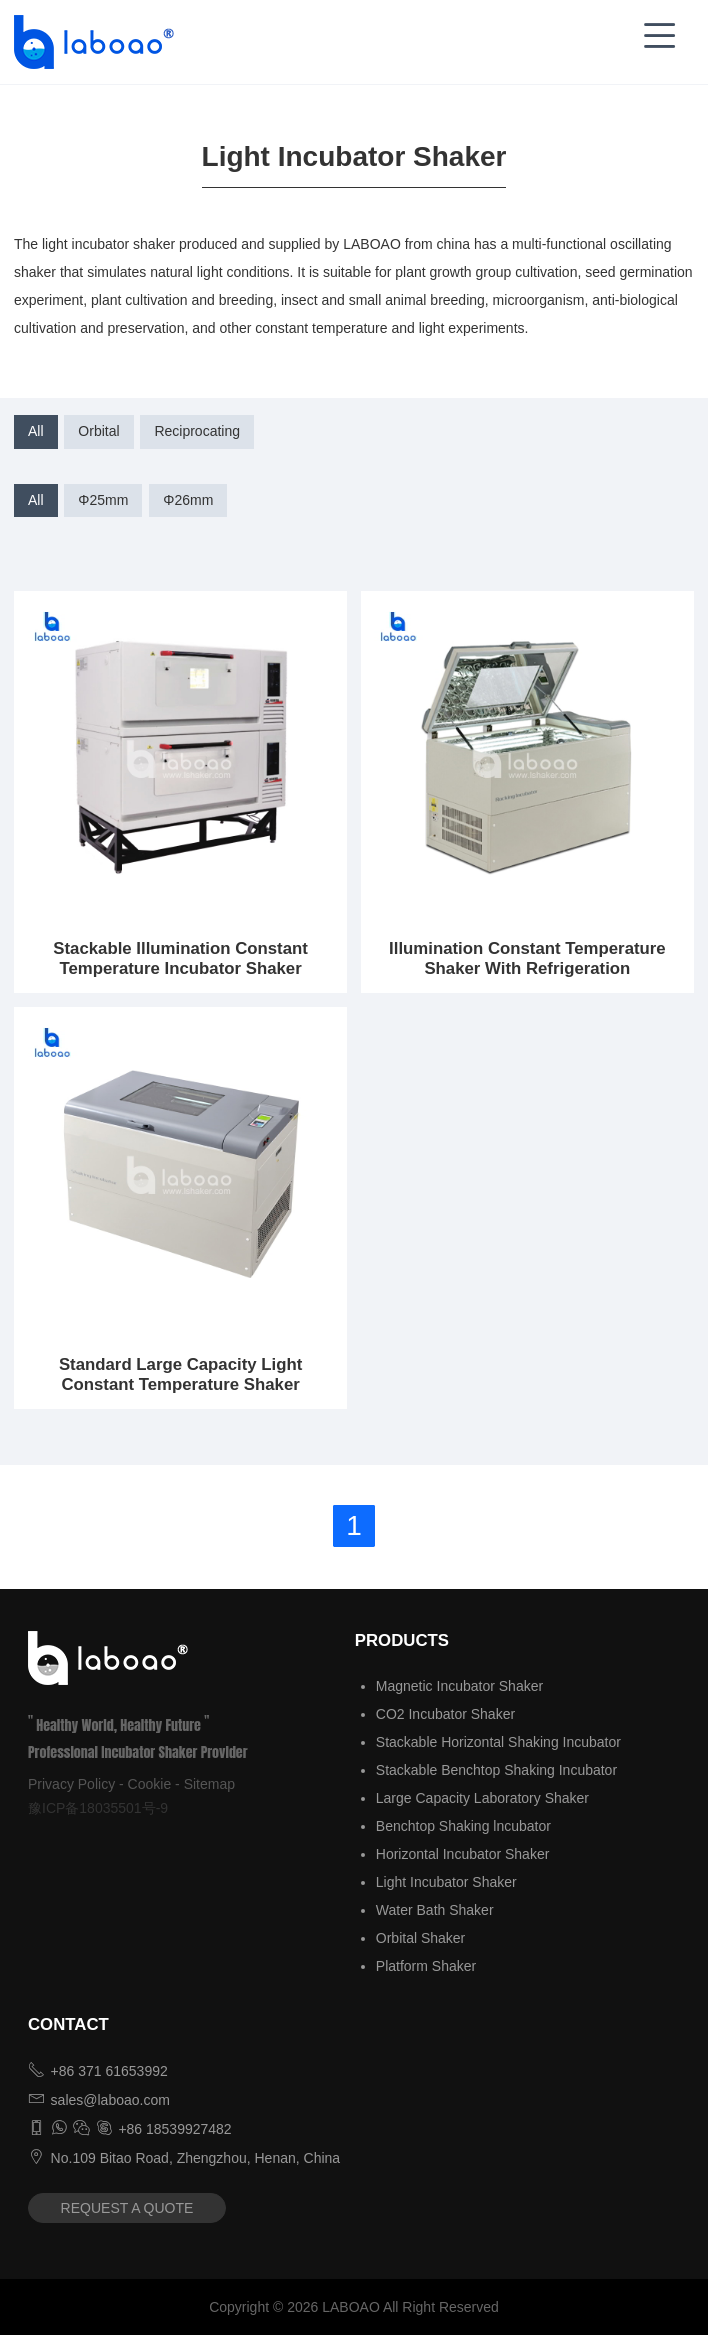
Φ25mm (103, 500)
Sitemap (209, 1784)
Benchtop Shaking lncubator (463, 1826)
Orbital (98, 431)
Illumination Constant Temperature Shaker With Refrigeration (527, 958)
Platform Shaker (426, 1966)
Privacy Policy (71, 1784)
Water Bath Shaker (435, 1910)
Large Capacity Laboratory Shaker (482, 1798)
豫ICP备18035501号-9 (98, 1808)
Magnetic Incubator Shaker (459, 1686)
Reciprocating (197, 431)
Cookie (150, 1784)
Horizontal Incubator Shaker (463, 1854)
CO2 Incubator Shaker (445, 1714)
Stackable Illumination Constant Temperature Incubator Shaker (180, 958)
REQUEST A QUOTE (127, 2208)
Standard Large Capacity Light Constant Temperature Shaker (180, 1374)
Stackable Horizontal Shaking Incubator (498, 1742)
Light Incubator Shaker (446, 1882)
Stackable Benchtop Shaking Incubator (496, 1770)
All (36, 431)
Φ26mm (188, 500)
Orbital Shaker (420, 1938)
